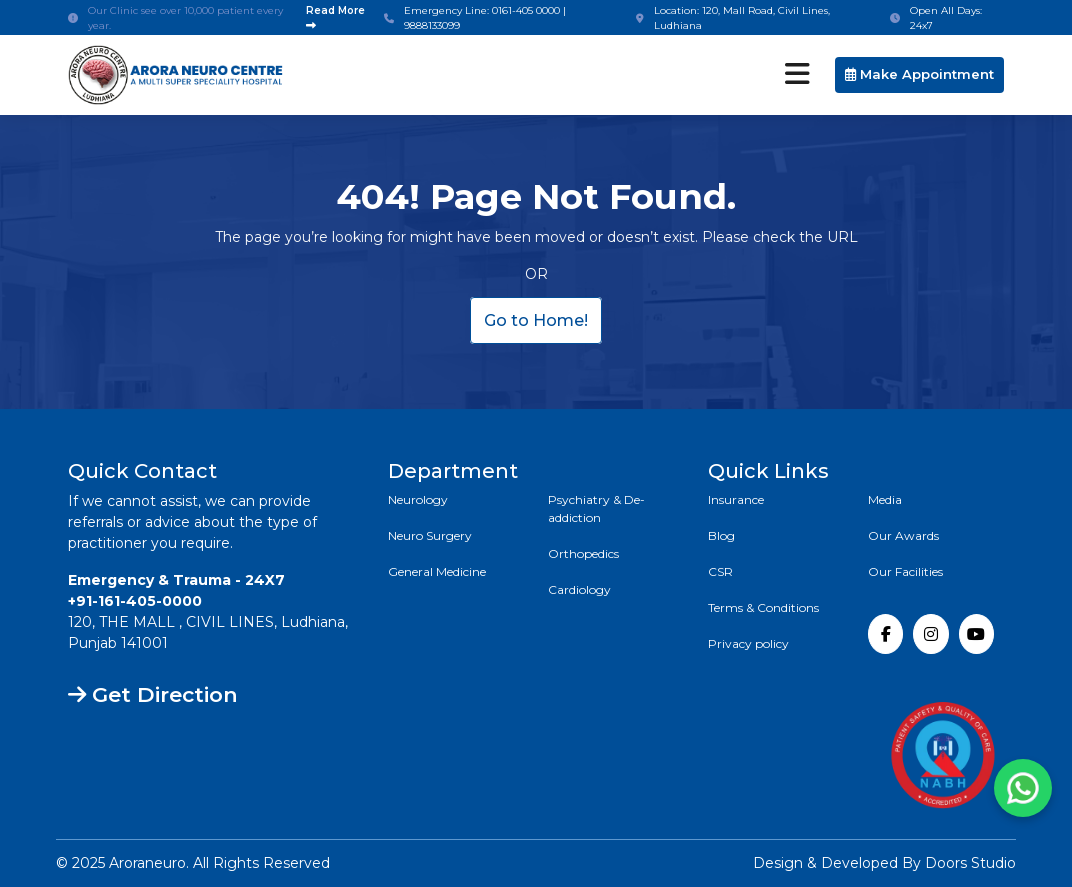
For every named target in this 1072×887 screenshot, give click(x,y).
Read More (335, 17)
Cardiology (579, 589)
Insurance (736, 499)
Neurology (418, 499)
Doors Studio (970, 863)
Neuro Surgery (430, 535)
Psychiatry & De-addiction (596, 508)
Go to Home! (536, 320)
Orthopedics (583, 553)
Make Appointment (919, 74)
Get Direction (153, 694)
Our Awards (903, 535)
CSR (720, 571)
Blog (721, 535)
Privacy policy (748, 643)
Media (885, 499)
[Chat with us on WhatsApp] (1023, 788)
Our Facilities (905, 571)
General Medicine (437, 571)
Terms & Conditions (763, 607)
